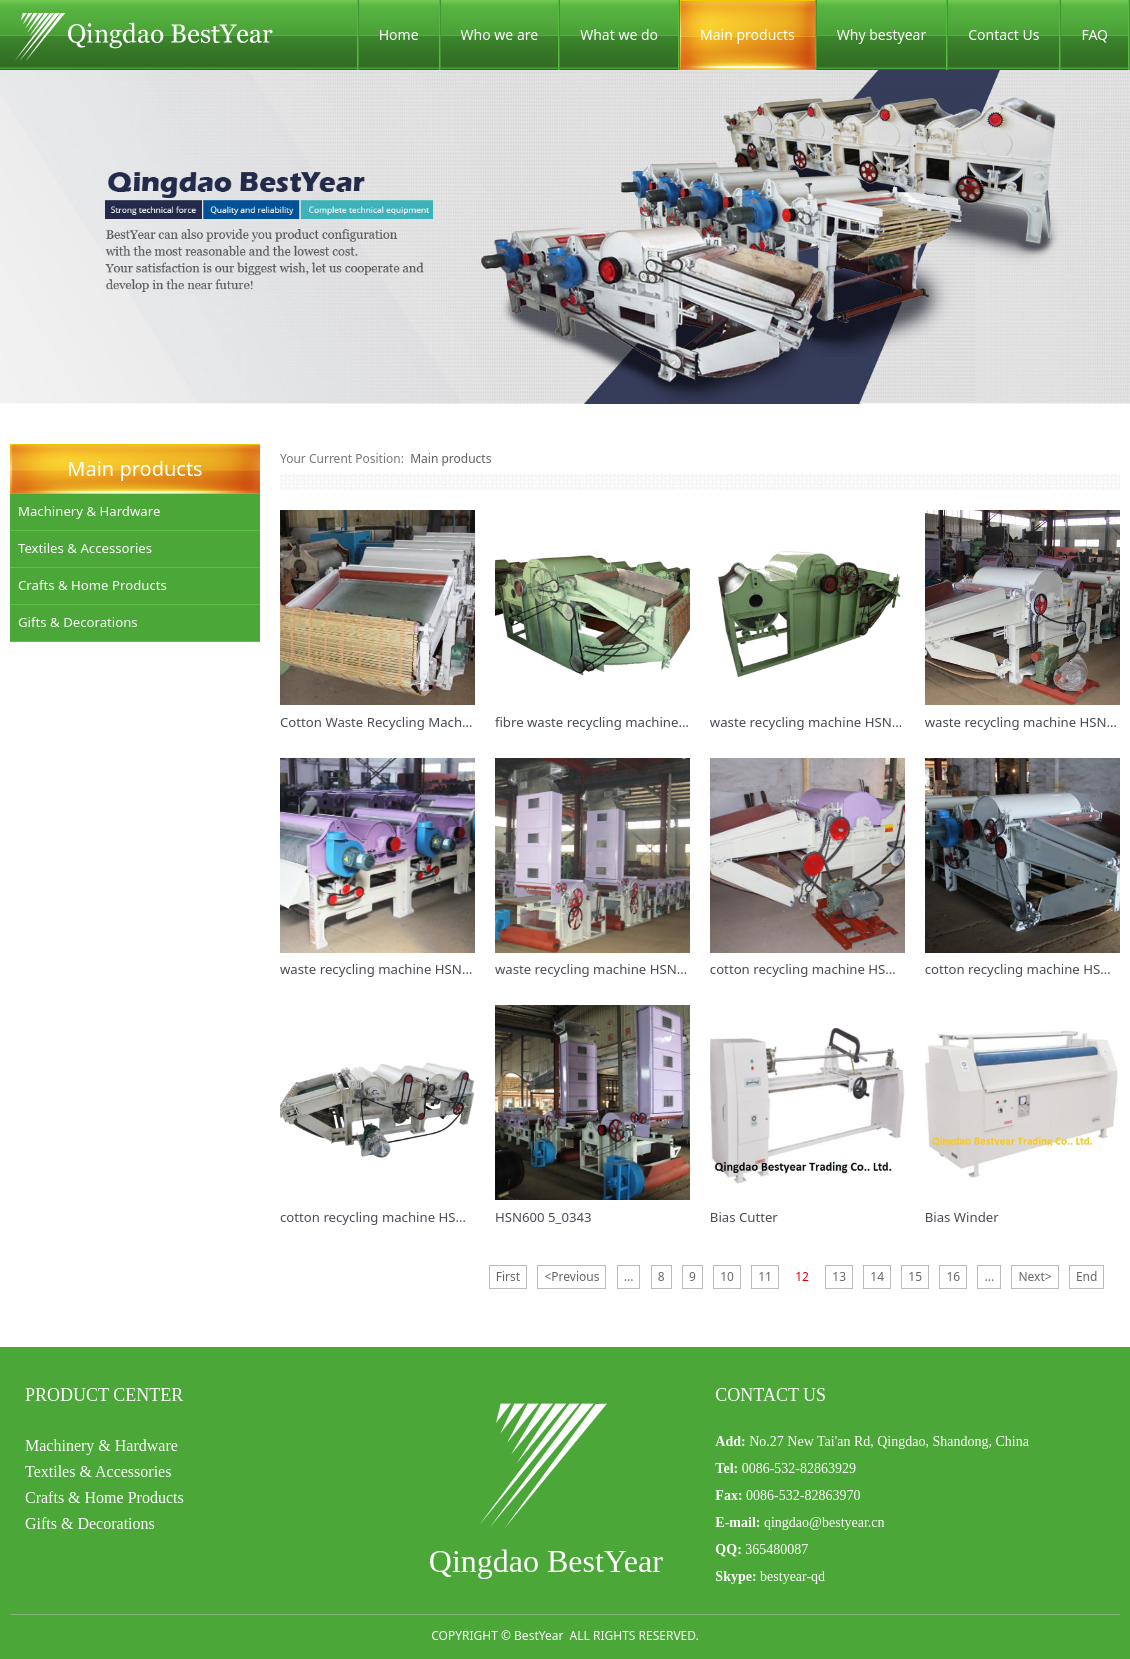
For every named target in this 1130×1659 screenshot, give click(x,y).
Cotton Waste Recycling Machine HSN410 (407, 722)
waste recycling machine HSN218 (597, 969)
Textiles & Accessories (85, 548)
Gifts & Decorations (78, 622)
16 (953, 1276)
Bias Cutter (744, 1217)
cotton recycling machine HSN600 (814, 969)
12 (802, 1276)
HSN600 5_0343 (543, 1217)
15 (915, 1276)
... (629, 1276)
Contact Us (1003, 34)
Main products (747, 34)
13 (839, 1276)
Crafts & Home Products (92, 585)
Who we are (500, 34)
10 (727, 1276)
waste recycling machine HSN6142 (386, 969)
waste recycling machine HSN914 (812, 722)
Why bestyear (881, 34)
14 (877, 1276)
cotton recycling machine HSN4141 (388, 1217)
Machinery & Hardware (89, 511)
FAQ (1094, 34)
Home (399, 34)
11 (765, 1276)
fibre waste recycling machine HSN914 (613, 722)
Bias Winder (962, 1217)
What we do (619, 34)
